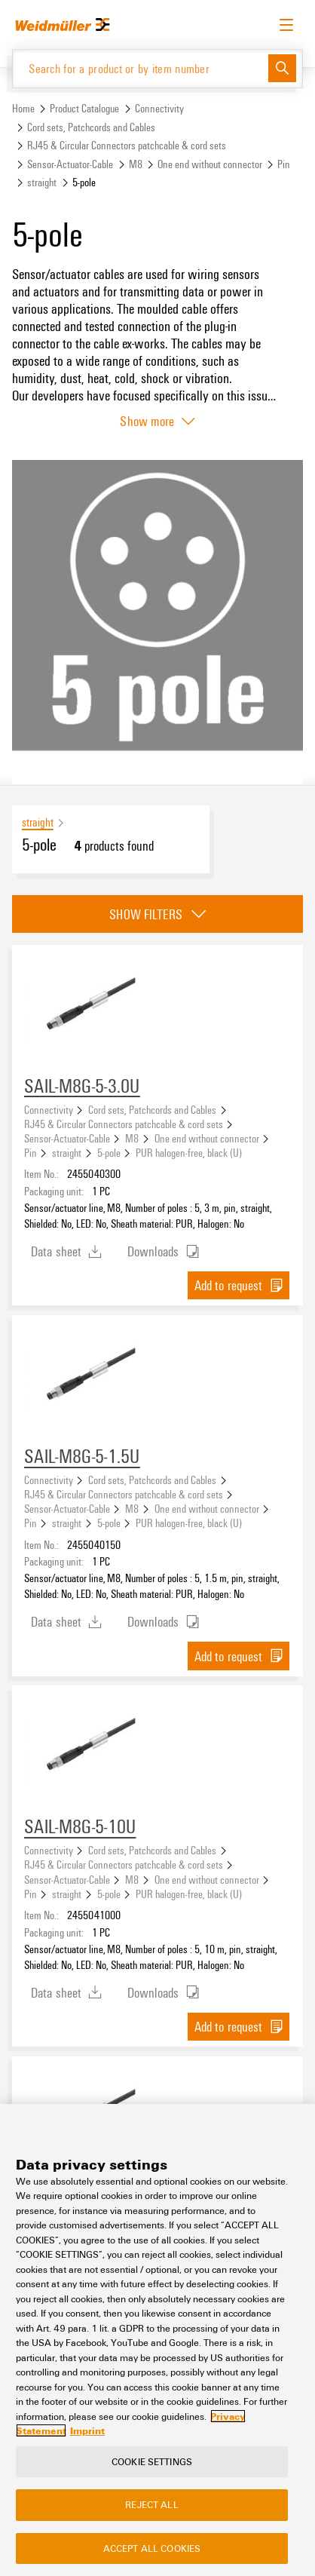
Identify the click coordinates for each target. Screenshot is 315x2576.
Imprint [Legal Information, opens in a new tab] (87, 2430)
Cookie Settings (152, 2461)
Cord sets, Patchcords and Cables (91, 127)
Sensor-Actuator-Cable (70, 164)
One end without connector (210, 164)
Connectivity (159, 108)
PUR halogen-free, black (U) (189, 1152)
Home (23, 108)
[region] (157, 2340)
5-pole (109, 1152)
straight (42, 182)
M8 (135, 164)
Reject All (151, 2504)
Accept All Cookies (151, 2548)
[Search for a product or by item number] (140, 68)
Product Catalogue (84, 108)
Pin (283, 164)
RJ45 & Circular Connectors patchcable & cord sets (126, 145)
